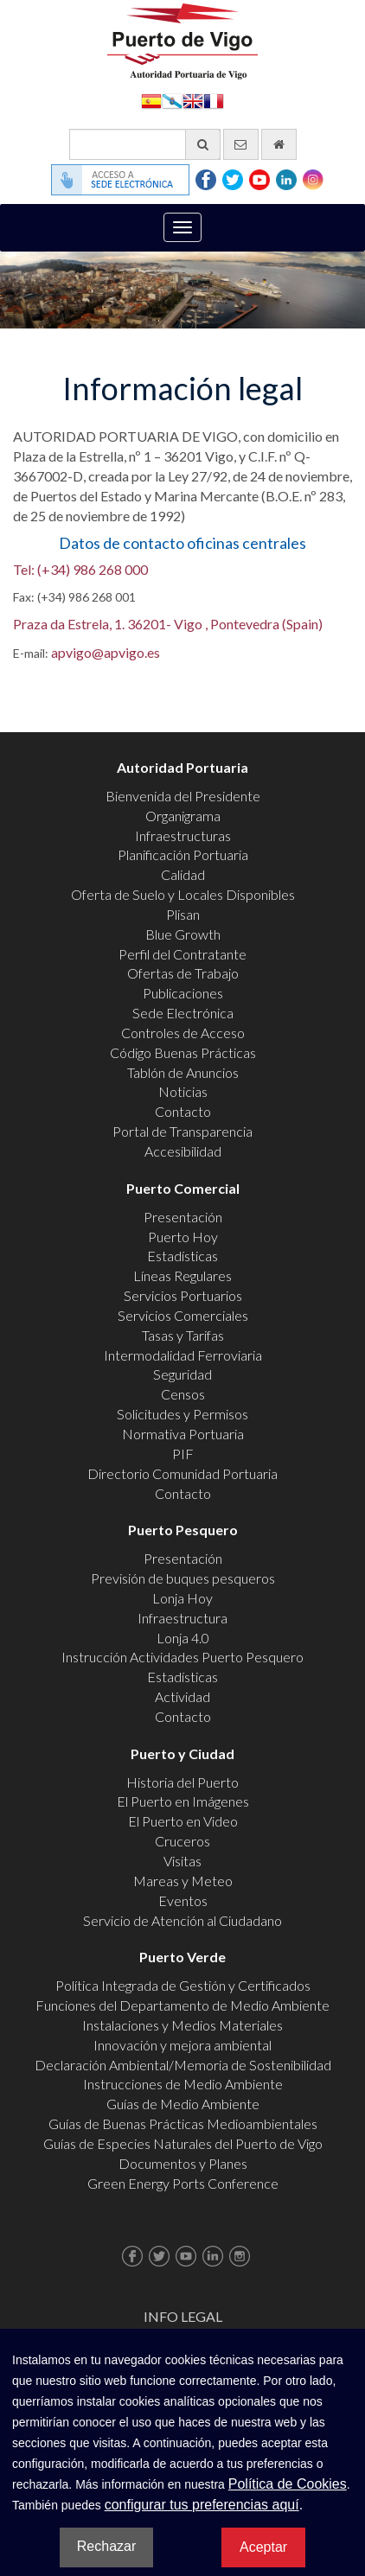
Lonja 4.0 (183, 1637)
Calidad (183, 874)
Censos (183, 1394)
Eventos (183, 1900)
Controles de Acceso (183, 1032)
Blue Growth (183, 934)
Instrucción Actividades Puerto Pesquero (182, 1656)
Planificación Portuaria (183, 854)
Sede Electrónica (183, 1012)
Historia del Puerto (182, 1782)
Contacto (183, 1111)
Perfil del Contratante (182, 954)
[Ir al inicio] (279, 144)
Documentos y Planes (182, 2163)
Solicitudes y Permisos (182, 1414)
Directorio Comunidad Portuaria (182, 1473)
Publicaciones (183, 993)
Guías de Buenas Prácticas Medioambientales (182, 2123)
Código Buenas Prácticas (183, 1052)
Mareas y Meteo (183, 1880)
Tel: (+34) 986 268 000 (80, 569)
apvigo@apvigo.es (105, 652)
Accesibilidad (182, 1151)
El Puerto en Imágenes (183, 1801)
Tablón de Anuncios (183, 1072)
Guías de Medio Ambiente (182, 2103)
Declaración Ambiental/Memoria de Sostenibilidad (183, 2064)
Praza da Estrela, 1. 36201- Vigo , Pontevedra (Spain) (168, 623)
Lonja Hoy (182, 1598)
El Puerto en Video (183, 1821)
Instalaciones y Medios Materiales (182, 2025)
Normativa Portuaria (183, 1433)
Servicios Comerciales (183, 1315)
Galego (172, 100)
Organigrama (183, 815)
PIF (183, 1453)
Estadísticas (182, 1255)
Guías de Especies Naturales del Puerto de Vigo (183, 2143)
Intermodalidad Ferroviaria (183, 1355)
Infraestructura (182, 1618)
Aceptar (263, 2547)
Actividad (182, 1696)
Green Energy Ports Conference (183, 2183)
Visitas (182, 1860)
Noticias (183, 1091)
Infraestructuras (183, 835)
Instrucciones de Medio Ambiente (183, 2083)
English (192, 100)
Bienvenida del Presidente (183, 795)
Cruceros (182, 1841)
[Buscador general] (145, 144)
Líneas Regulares (182, 1275)
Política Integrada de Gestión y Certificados (183, 1985)
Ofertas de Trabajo (183, 973)
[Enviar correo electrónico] (241, 144)
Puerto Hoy (183, 1236)
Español (151, 100)
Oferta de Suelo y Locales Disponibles (183, 894)
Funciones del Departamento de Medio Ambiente (182, 2005)
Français (213, 100)
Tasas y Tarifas (183, 1335)
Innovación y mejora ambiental (182, 2045)
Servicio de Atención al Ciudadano (182, 1920)
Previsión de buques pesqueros (183, 1578)
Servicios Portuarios (183, 1295)
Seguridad (182, 1374)
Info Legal (183, 2316)
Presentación (183, 1216)
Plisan (183, 914)
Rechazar (106, 2546)
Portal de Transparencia (182, 1131)
